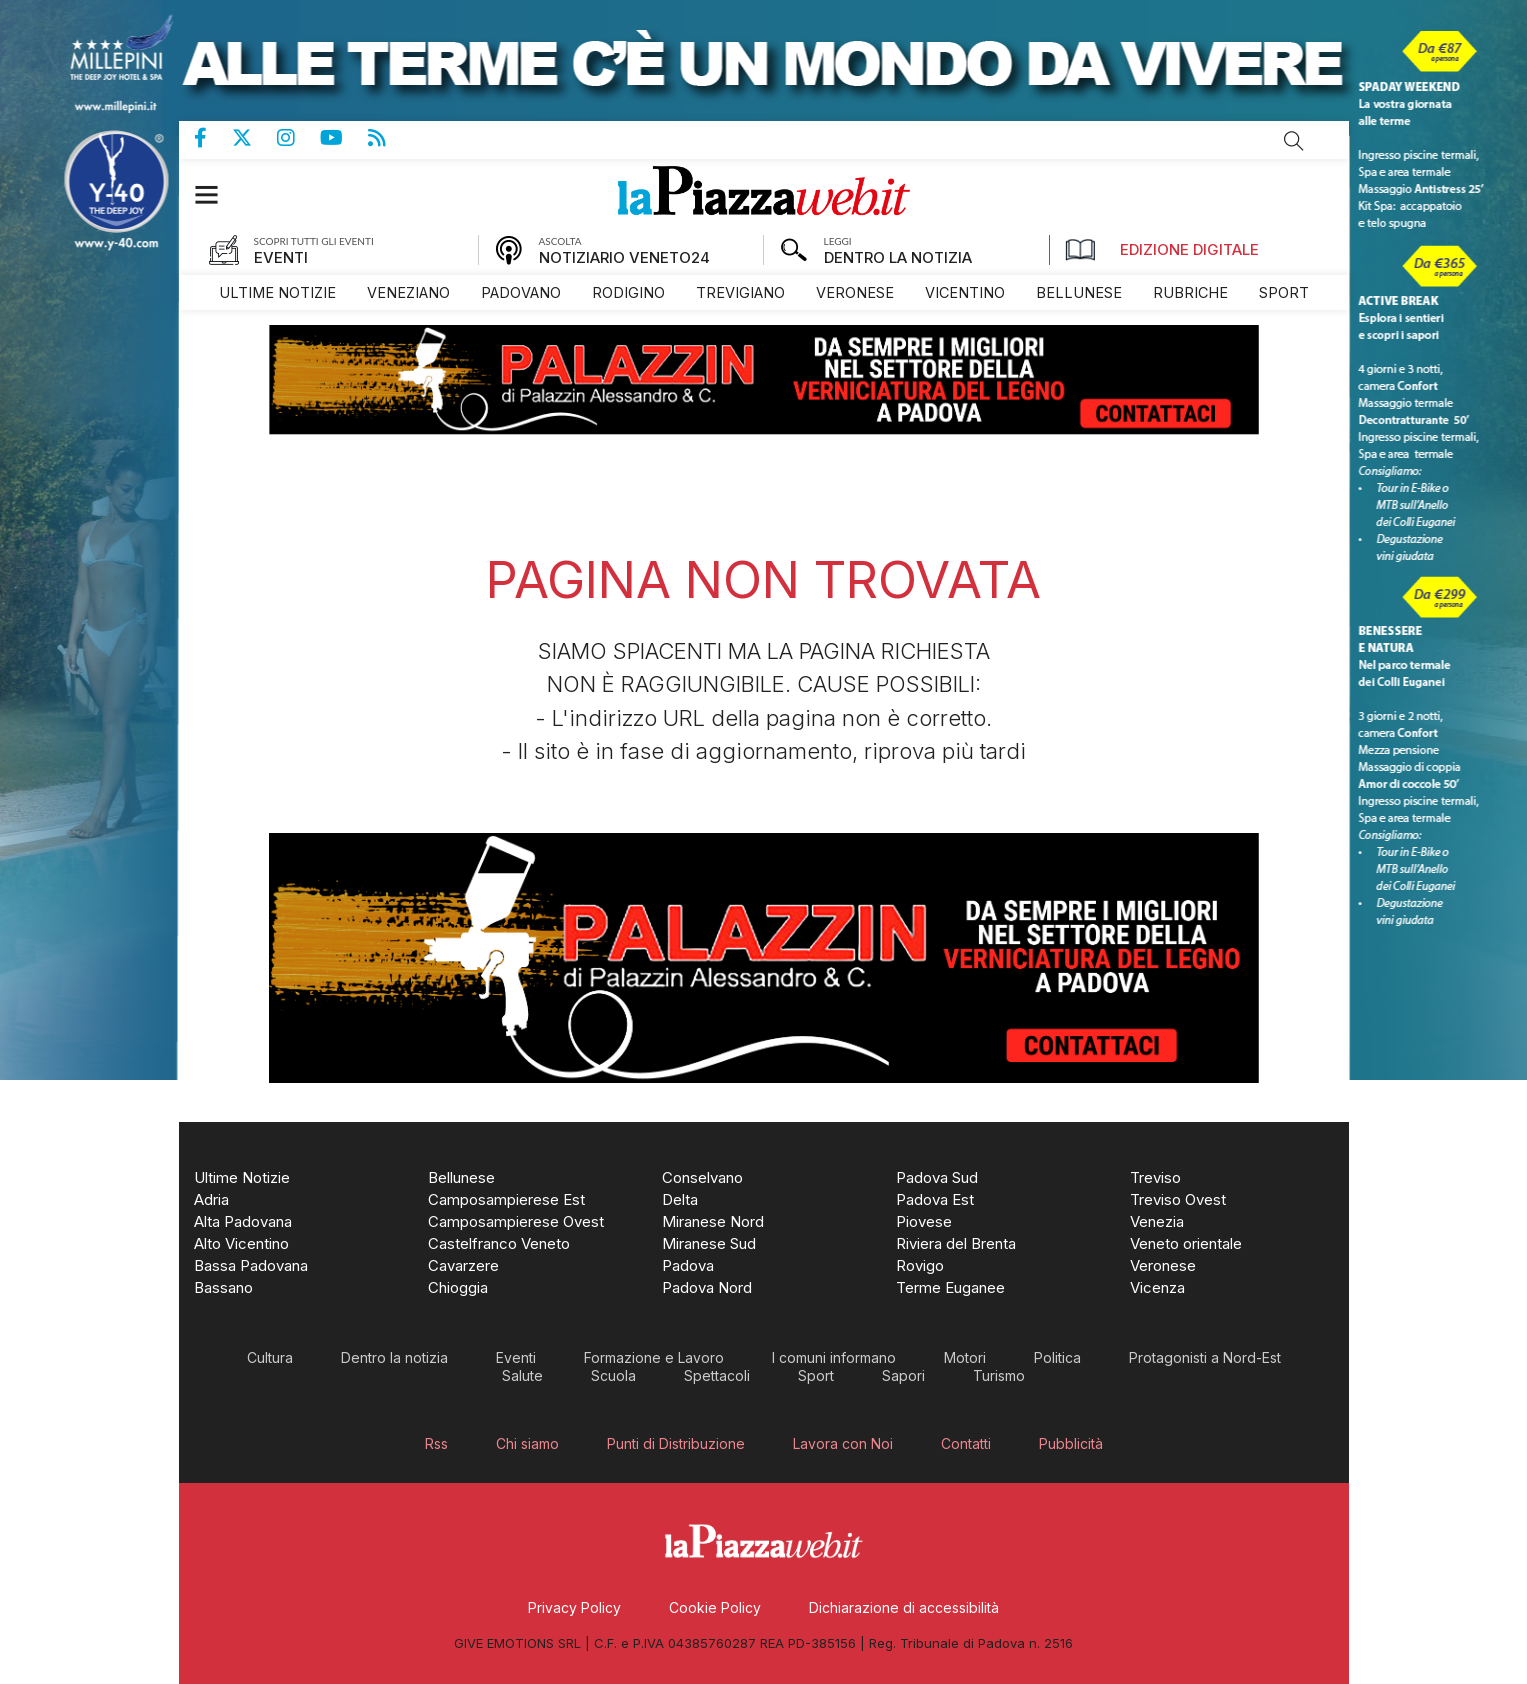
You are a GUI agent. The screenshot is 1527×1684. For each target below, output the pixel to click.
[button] (216, 194)
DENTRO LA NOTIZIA (898, 257)
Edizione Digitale (1162, 250)
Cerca (1294, 141)
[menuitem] (277, 292)
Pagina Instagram (298, 138)
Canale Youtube (344, 138)
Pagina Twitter (254, 138)
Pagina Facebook (213, 138)
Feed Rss (389, 138)
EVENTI (281, 257)
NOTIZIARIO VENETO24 (624, 257)
